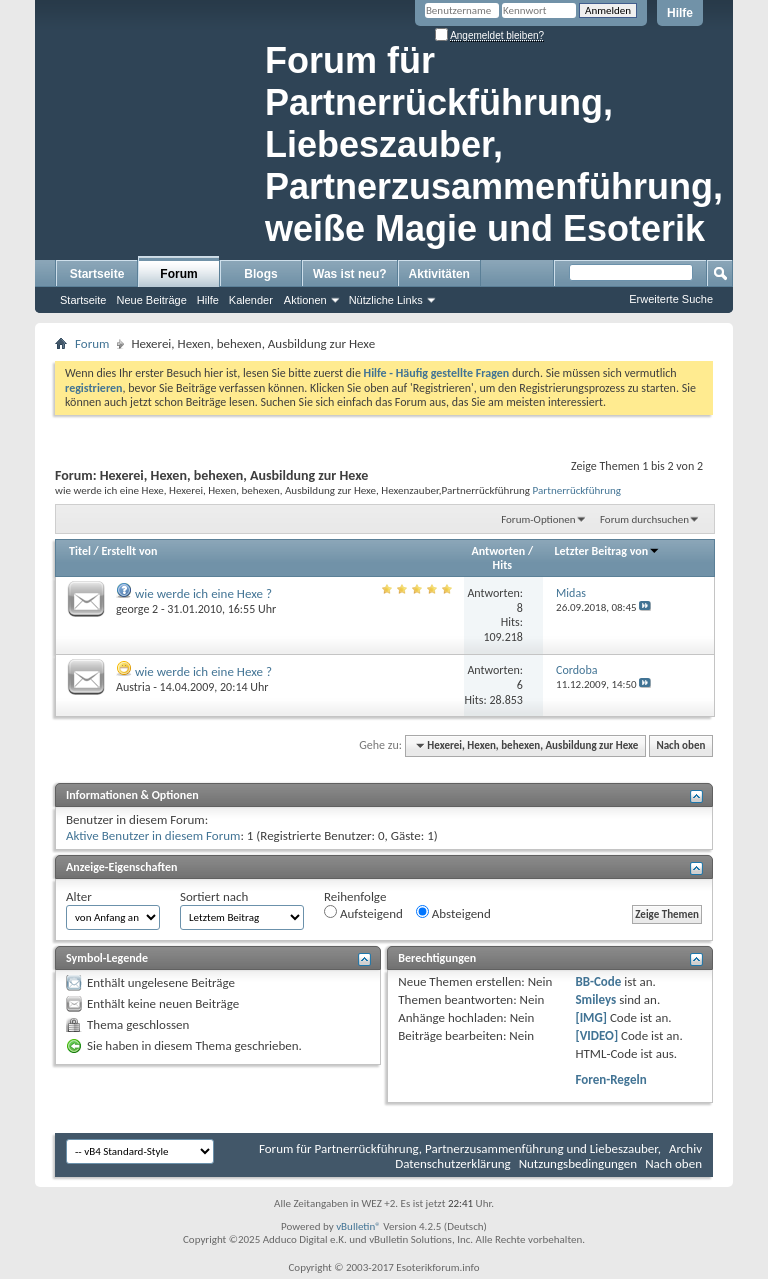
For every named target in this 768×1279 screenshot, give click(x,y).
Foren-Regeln (610, 1079)
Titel (80, 551)
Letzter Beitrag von (608, 551)
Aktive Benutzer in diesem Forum (153, 835)
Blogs (260, 274)
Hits (502, 565)
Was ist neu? (350, 274)
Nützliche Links (386, 300)
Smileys (595, 999)
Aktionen (305, 300)
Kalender (251, 300)
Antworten (499, 551)
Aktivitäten (439, 274)
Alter (79, 896)
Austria (133, 687)
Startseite (97, 274)
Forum (178, 274)
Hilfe (680, 13)
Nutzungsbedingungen (578, 1163)
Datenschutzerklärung (453, 1163)
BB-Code (598, 981)
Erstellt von (129, 551)
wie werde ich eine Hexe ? (203, 593)
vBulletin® (358, 1226)
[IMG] (591, 1017)
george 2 (137, 609)
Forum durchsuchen (644, 519)
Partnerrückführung (577, 490)
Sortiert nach (214, 896)
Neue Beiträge (151, 300)
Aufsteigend (363, 913)
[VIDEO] (596, 1035)
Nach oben (680, 745)
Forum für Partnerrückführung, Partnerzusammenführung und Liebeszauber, (460, 1148)
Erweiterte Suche (671, 299)
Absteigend (453, 913)
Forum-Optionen (538, 519)
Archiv (685, 1148)
